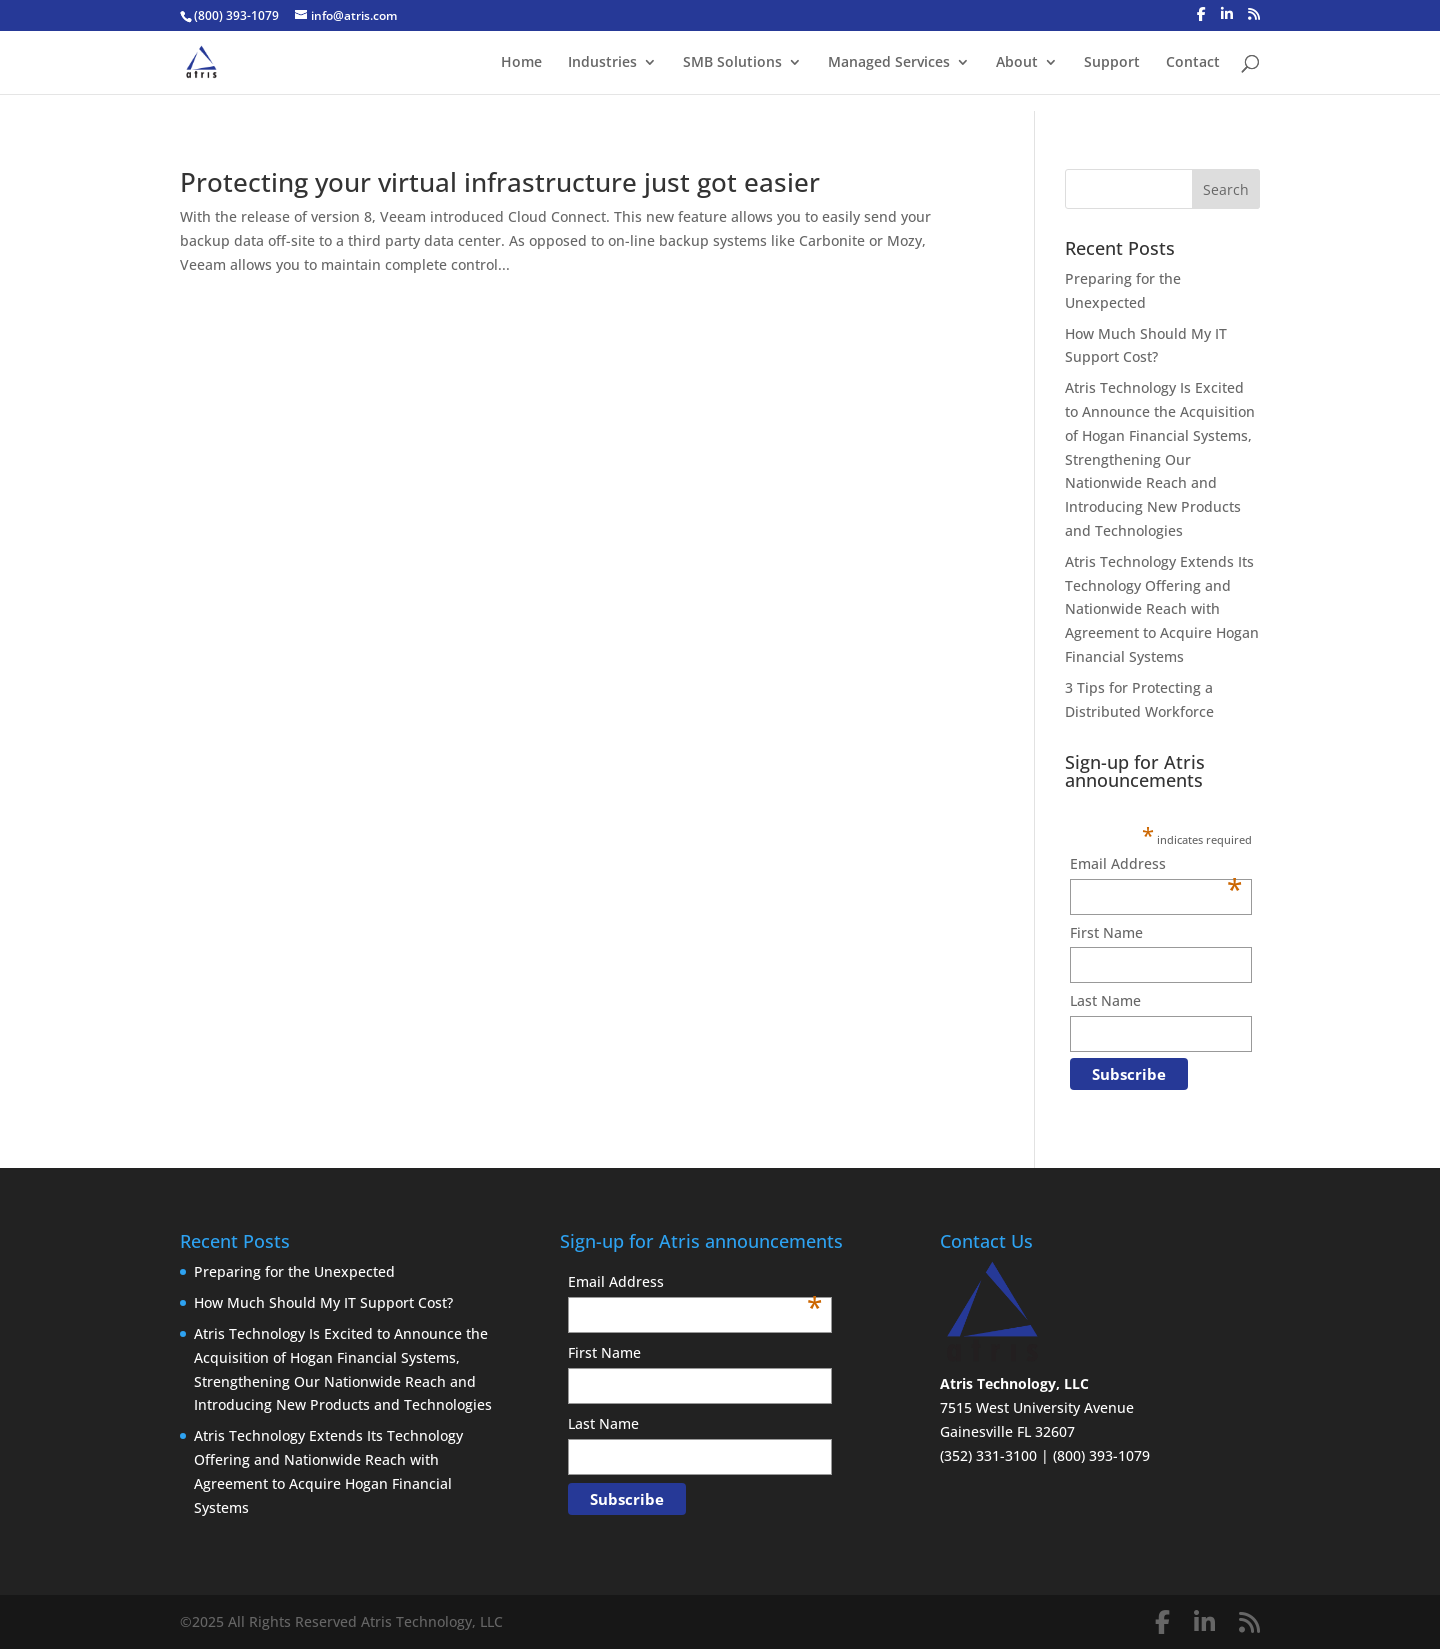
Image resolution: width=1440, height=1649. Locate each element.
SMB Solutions (732, 63)
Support (1112, 63)
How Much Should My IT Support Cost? (323, 1302)
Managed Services (889, 63)
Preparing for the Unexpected (294, 1271)
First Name (1106, 932)
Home (521, 63)
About (1017, 63)
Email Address (1156, 865)
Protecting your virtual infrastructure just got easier (500, 182)
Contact (1193, 63)
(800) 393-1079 (236, 15)
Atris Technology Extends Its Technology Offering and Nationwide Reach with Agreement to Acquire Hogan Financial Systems (1162, 609)
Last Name (1105, 1000)
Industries (602, 63)
